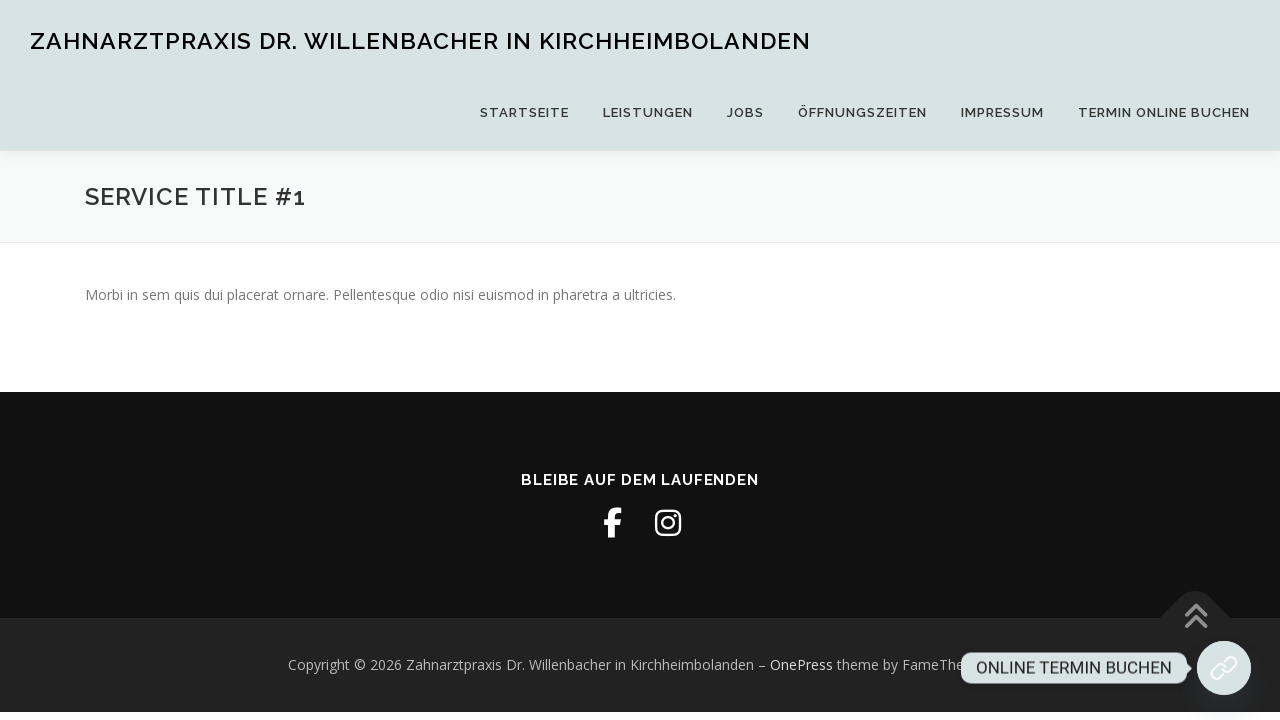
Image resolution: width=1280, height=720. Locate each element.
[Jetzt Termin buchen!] (1224, 668)
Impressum (1002, 112)
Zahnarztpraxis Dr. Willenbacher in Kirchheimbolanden (420, 40)
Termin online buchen (1164, 112)
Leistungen (648, 112)
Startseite (524, 112)
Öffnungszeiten (862, 112)
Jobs (745, 112)
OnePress (801, 664)
